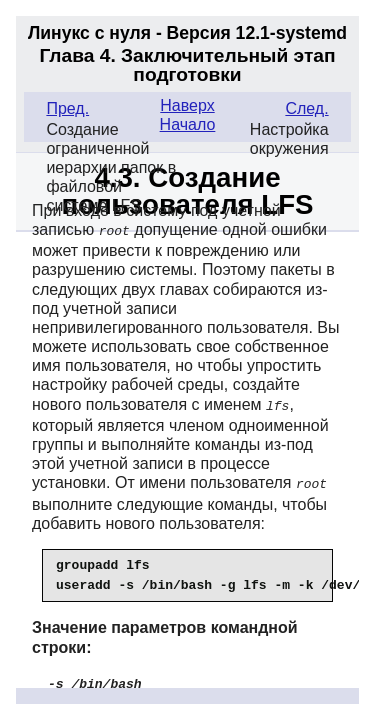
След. (306, 108)
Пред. (67, 108)
